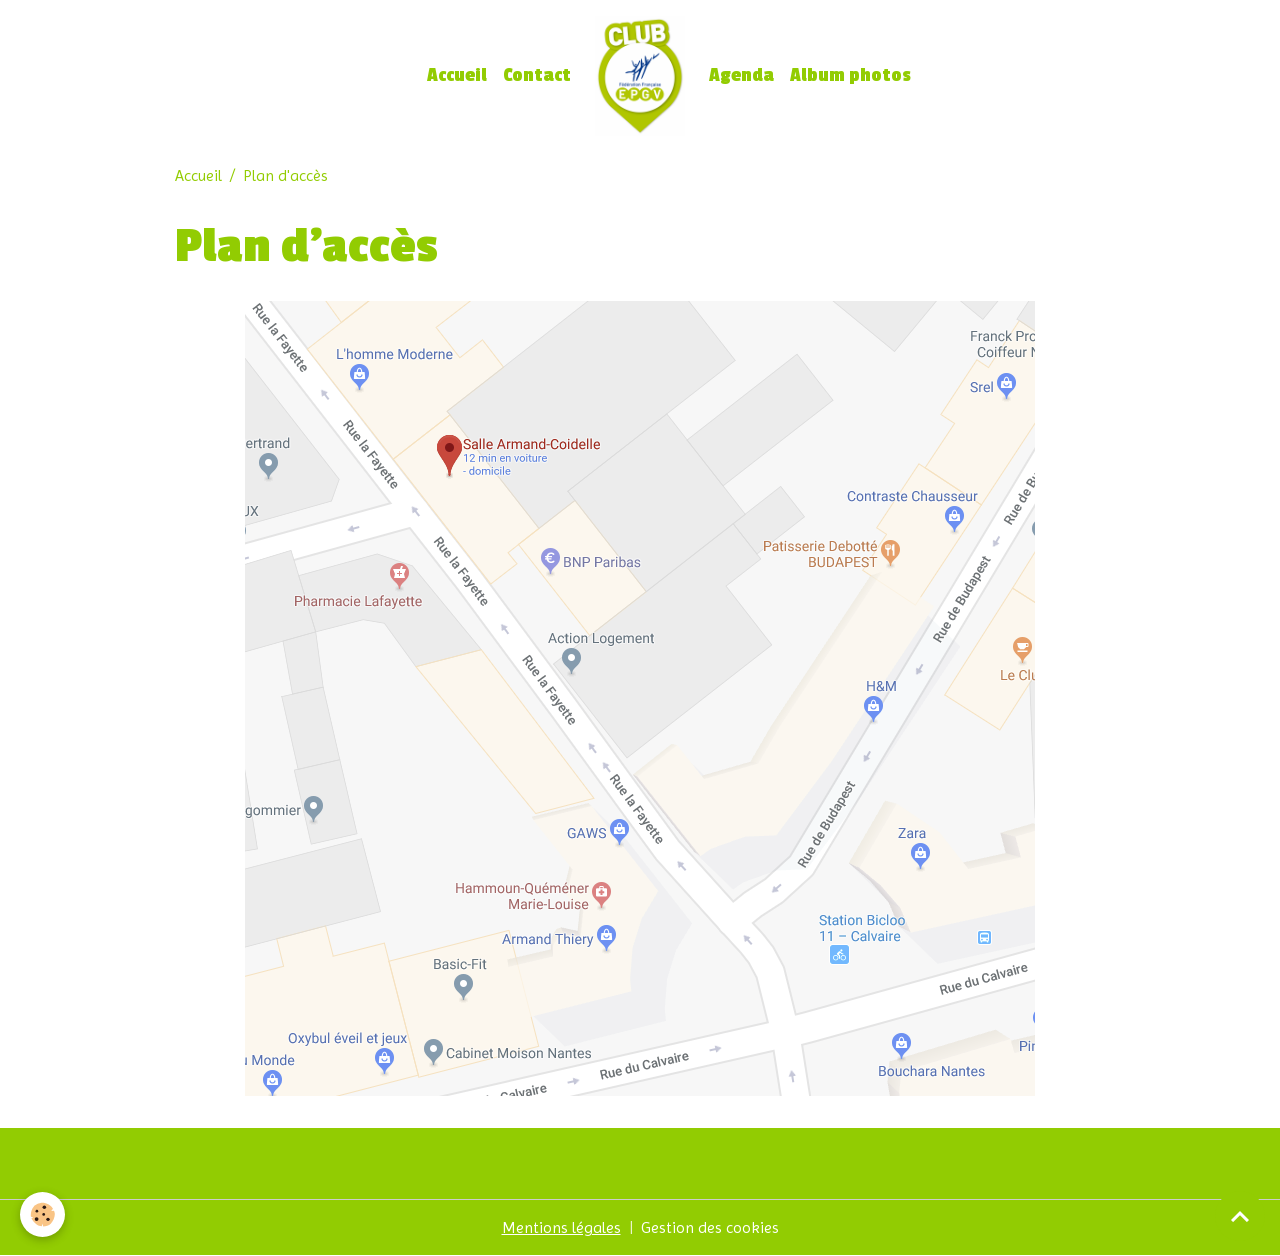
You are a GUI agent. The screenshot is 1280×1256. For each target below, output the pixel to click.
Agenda (741, 75)
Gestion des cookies (710, 1227)
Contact (537, 75)
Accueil (457, 75)
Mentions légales (561, 1227)
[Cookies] (42, 1214)
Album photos (850, 75)
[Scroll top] (1240, 1216)
